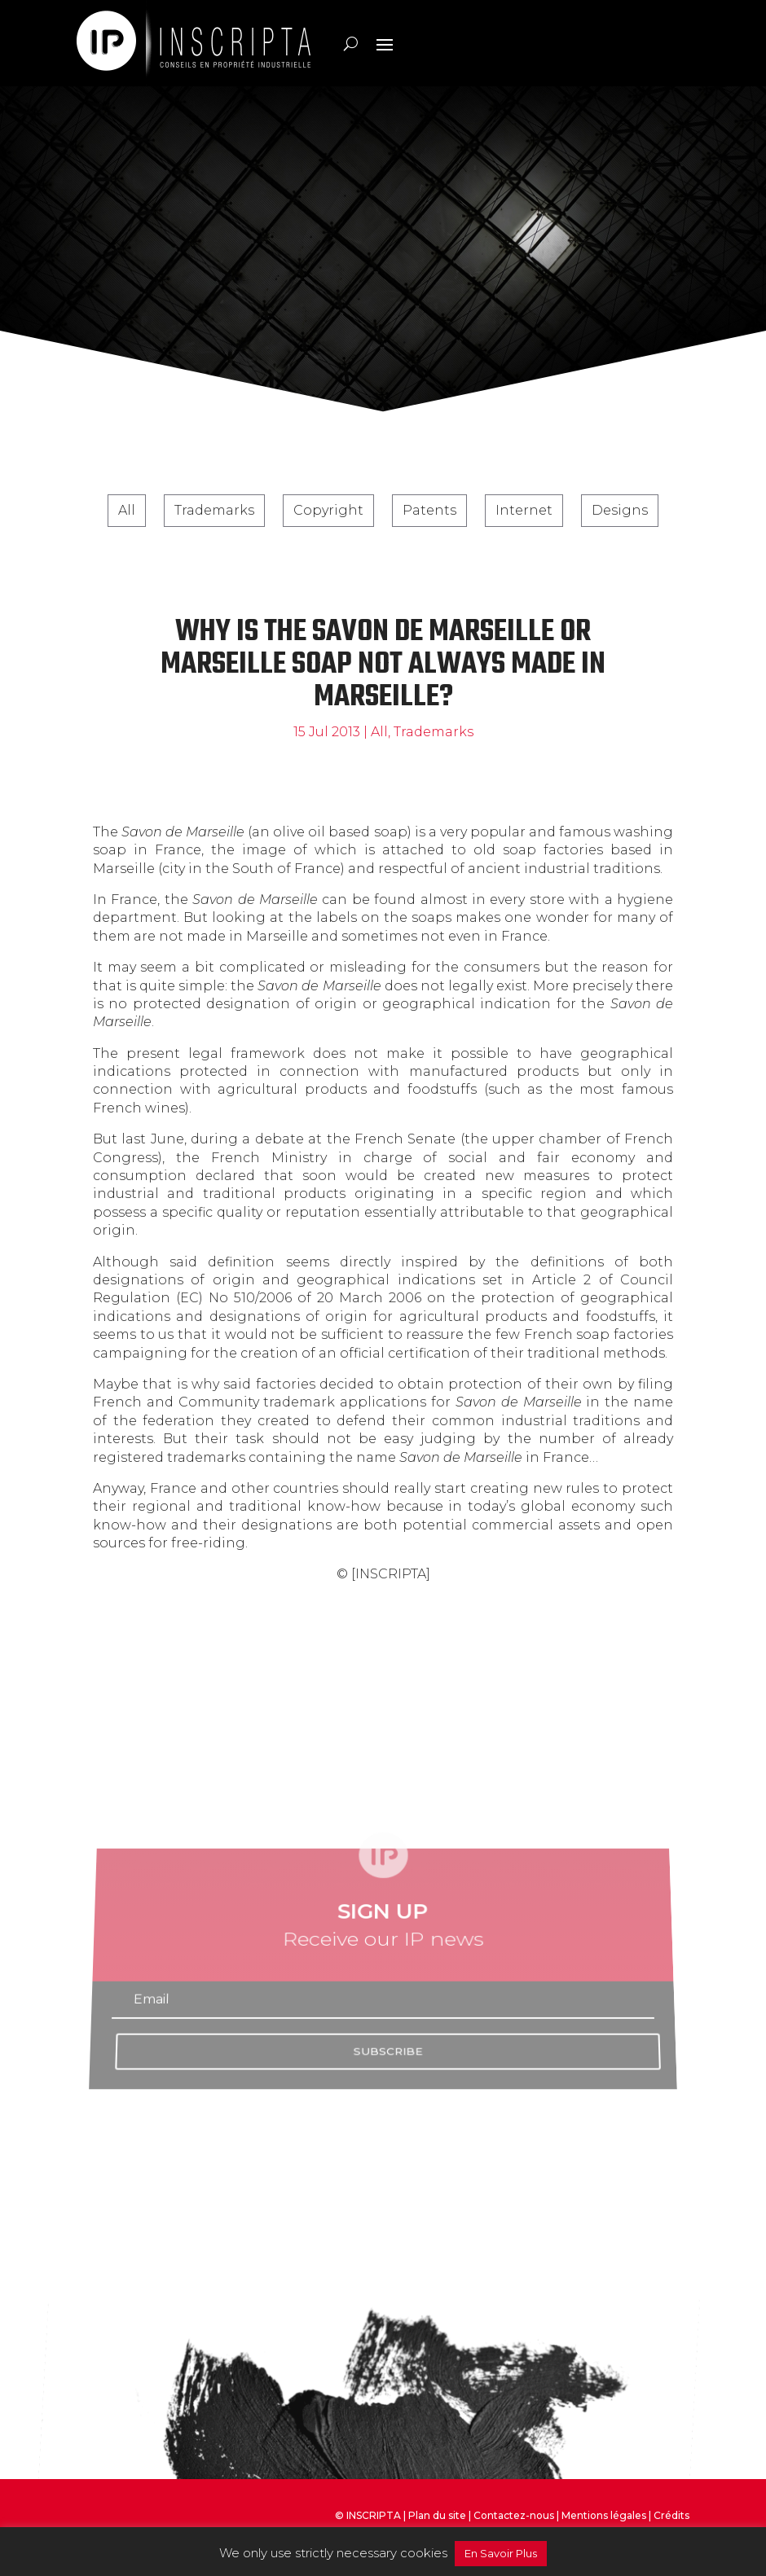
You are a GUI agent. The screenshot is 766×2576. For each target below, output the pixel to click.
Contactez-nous (513, 2515)
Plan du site (437, 2515)
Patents (429, 510)
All (126, 510)
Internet (523, 510)
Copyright (328, 510)
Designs (620, 510)
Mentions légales (603, 2515)
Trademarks (214, 510)
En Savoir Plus (500, 2553)
